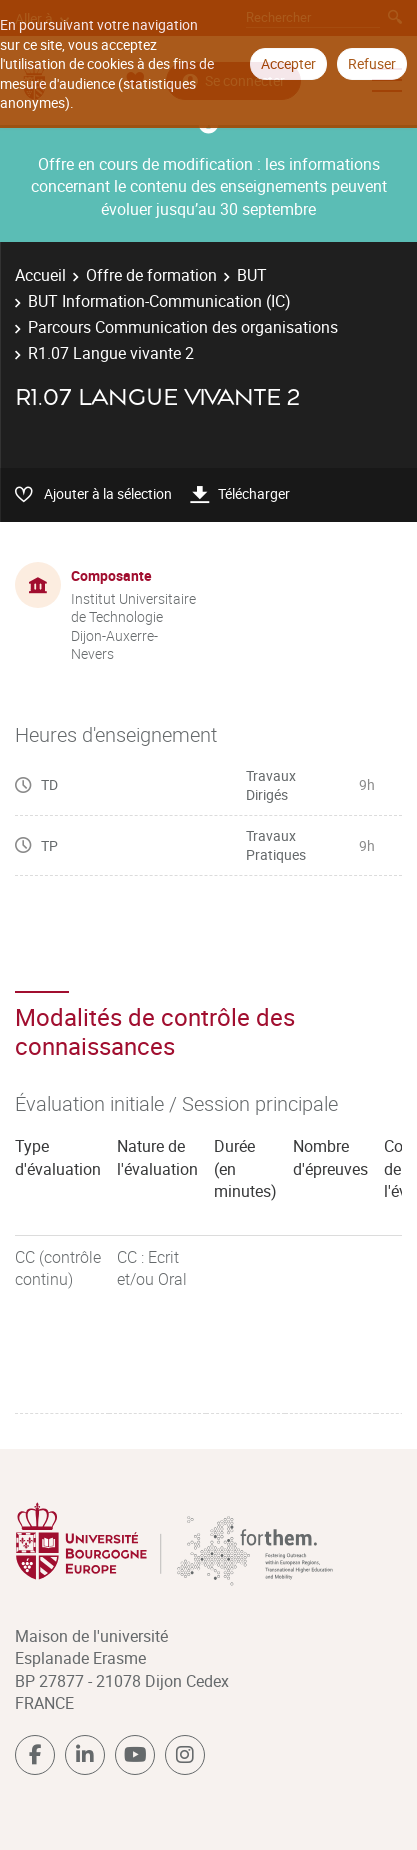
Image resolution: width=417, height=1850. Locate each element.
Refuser (372, 63)
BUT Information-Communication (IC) (159, 301)
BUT (252, 275)
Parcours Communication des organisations (183, 327)
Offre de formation (151, 275)
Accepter (288, 63)
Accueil (40, 275)
